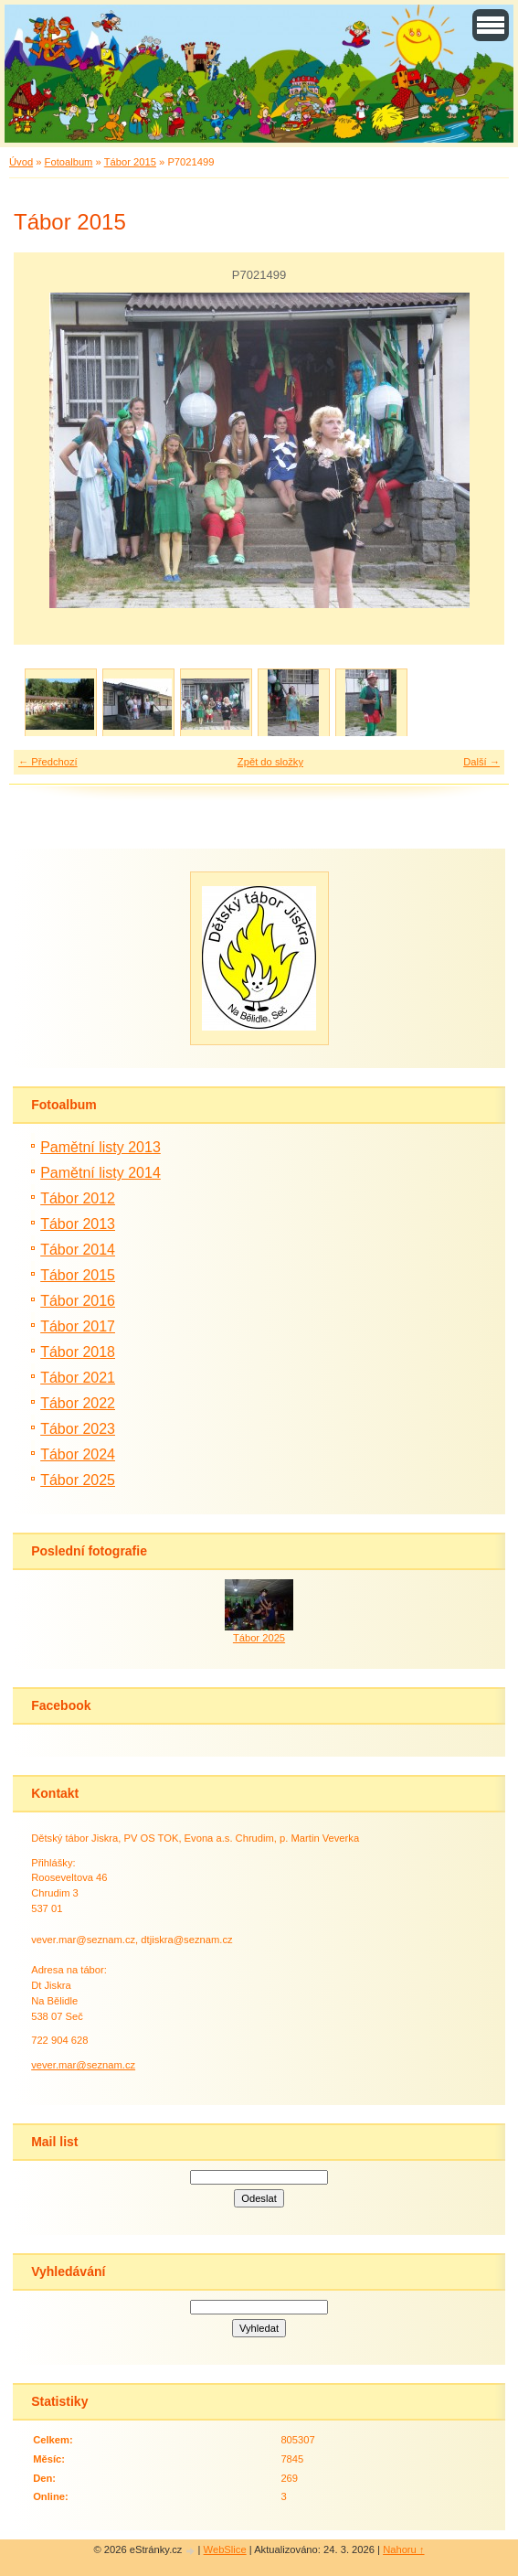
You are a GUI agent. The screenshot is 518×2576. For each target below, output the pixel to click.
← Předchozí (48, 761)
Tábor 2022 (77, 1403)
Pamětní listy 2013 (100, 1147)
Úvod (21, 161)
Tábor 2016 (77, 1301)
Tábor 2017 (77, 1326)
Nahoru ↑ (403, 2549)
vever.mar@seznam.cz (83, 2064)
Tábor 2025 (77, 1480)
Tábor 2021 (77, 1377)
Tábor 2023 (77, 1429)
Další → (481, 761)
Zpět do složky (270, 761)
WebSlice (225, 2549)
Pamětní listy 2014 (100, 1173)
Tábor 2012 (77, 1198)
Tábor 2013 (77, 1224)
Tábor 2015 (130, 161)
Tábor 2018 (77, 1352)
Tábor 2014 (77, 1249)
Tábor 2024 (77, 1454)
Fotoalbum (69, 161)
